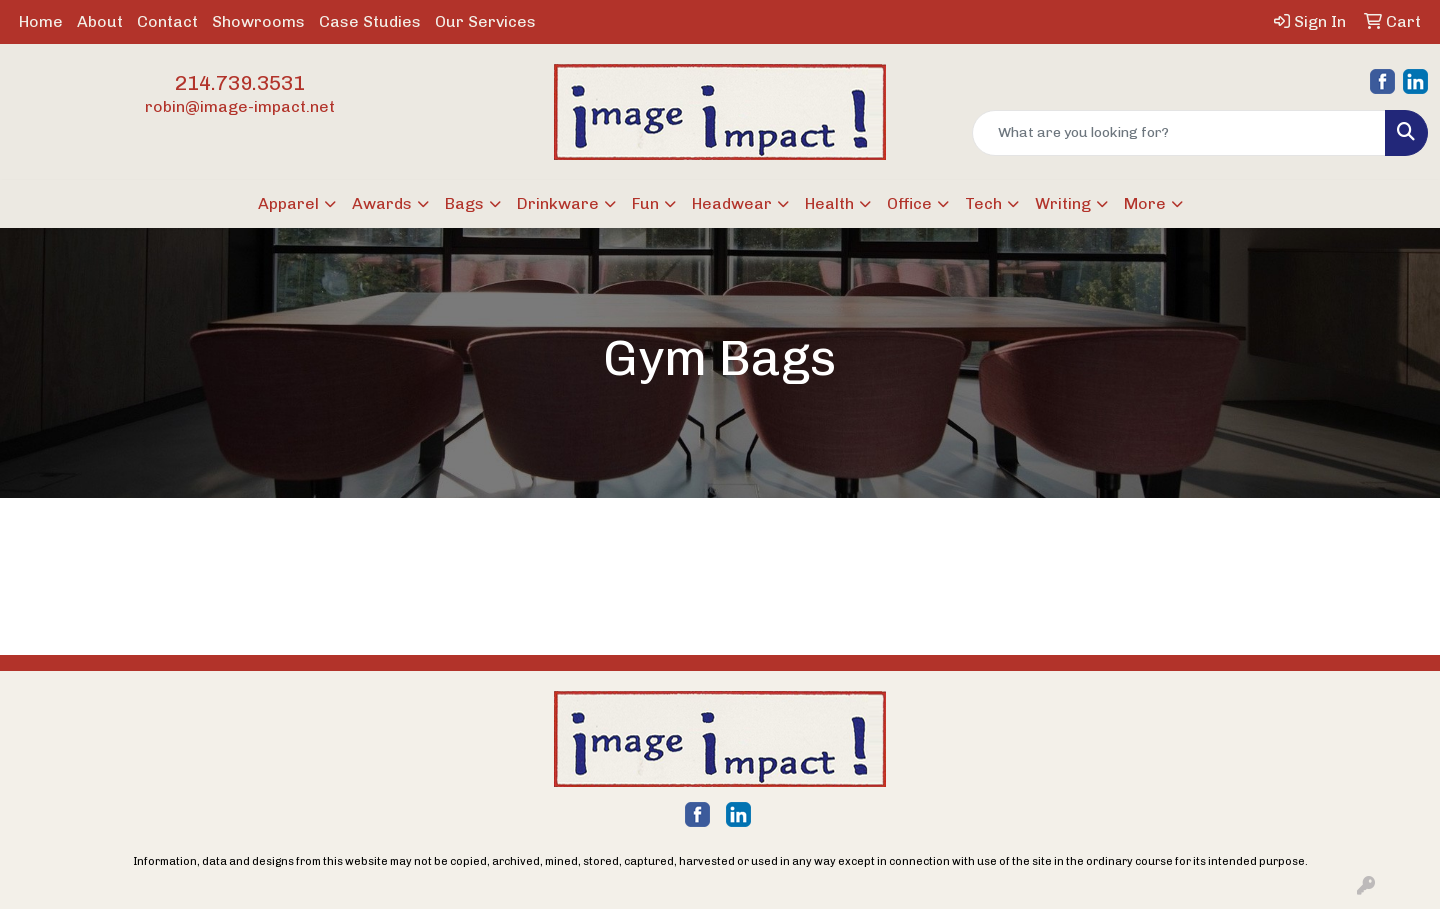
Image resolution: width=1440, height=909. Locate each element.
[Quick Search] (1179, 133)
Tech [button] (983, 203)
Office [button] (909, 203)
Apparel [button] (288, 203)
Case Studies (370, 21)
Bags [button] (464, 203)
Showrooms (258, 21)
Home (41, 21)
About (100, 21)
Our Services (485, 21)
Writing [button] (1063, 203)
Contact (167, 21)
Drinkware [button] (558, 203)
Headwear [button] (732, 203)
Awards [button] (382, 203)
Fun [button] (645, 203)
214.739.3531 (240, 83)
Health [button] (829, 203)
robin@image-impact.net (240, 106)
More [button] (1145, 203)
